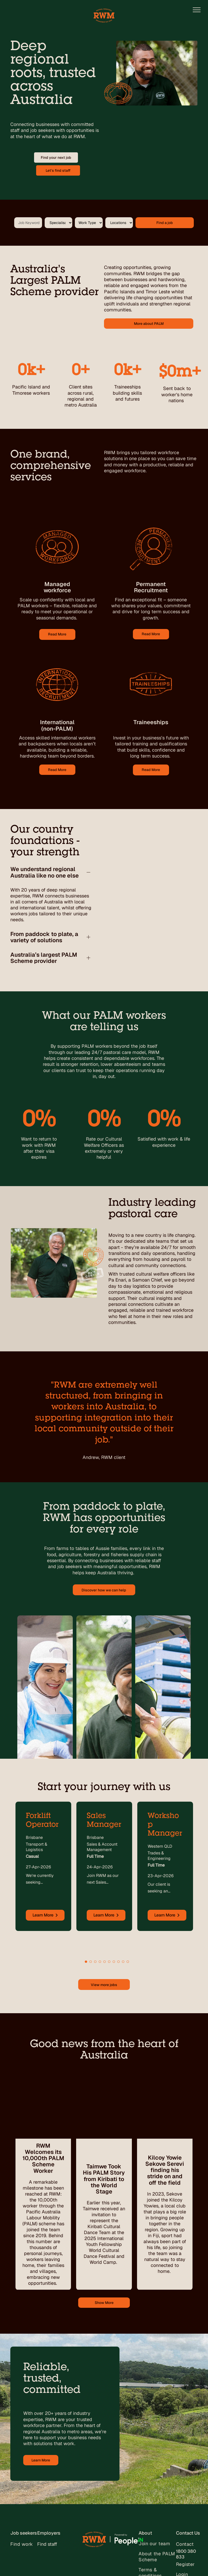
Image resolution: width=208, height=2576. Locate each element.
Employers (48, 2459)
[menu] (196, 10)
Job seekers (23, 2459)
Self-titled (82, 2562)
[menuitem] (31, 2473)
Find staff (47, 2471)
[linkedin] (45, 2562)
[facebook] (35, 2562)
